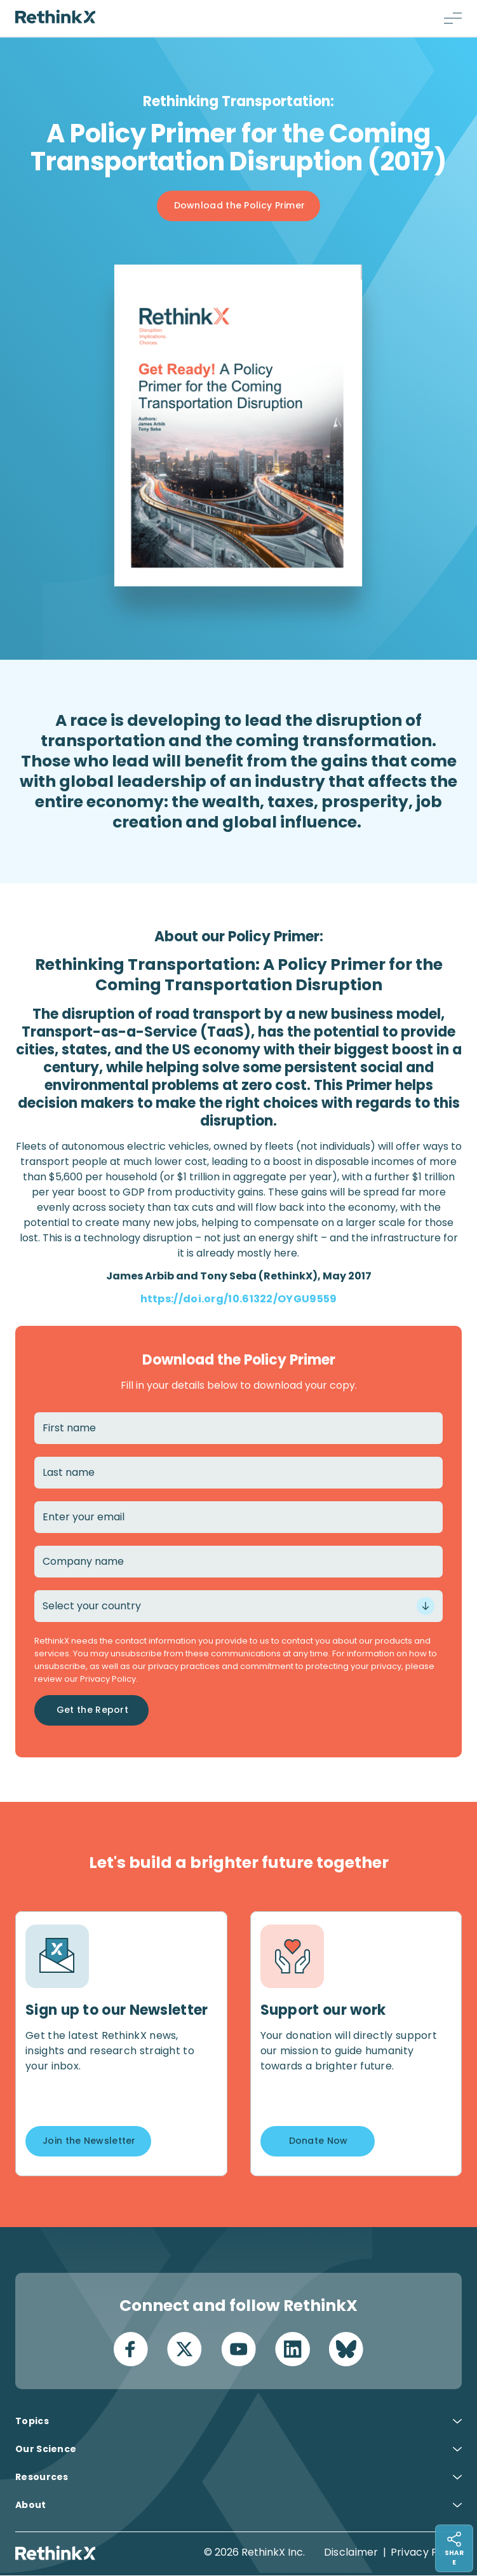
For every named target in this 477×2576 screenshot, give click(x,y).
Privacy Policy (426, 2552)
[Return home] (55, 17)
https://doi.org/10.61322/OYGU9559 (238, 1298)
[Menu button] (453, 18)
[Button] (239, 206)
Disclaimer (351, 2552)
